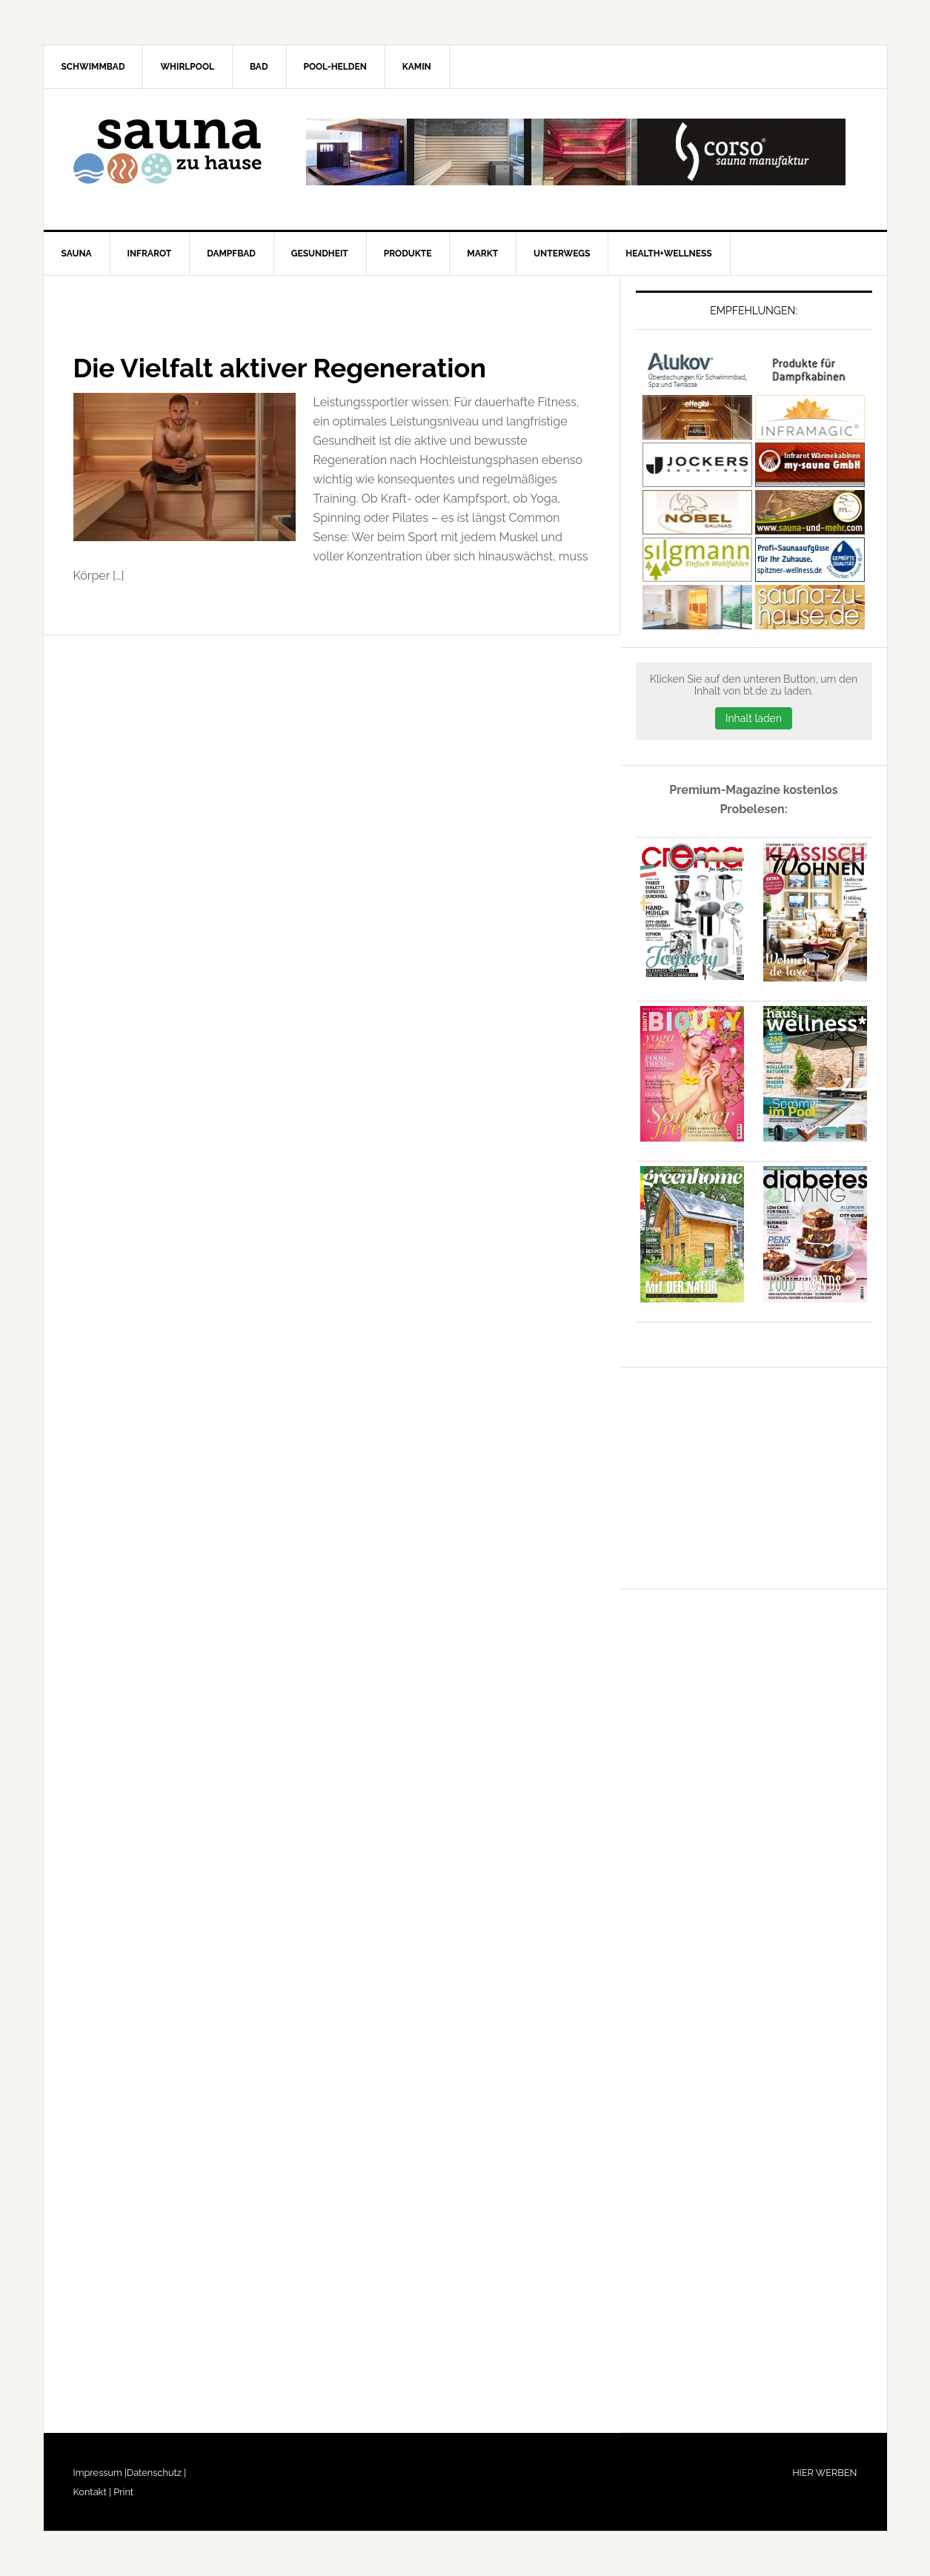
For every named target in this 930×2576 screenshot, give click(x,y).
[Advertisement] (747, 1475)
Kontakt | (92, 2491)
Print (122, 2491)
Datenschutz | (156, 2472)
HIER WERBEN (824, 2472)
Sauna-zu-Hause (169, 152)
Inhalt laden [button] (753, 718)
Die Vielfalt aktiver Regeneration (279, 367)
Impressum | (100, 2472)
